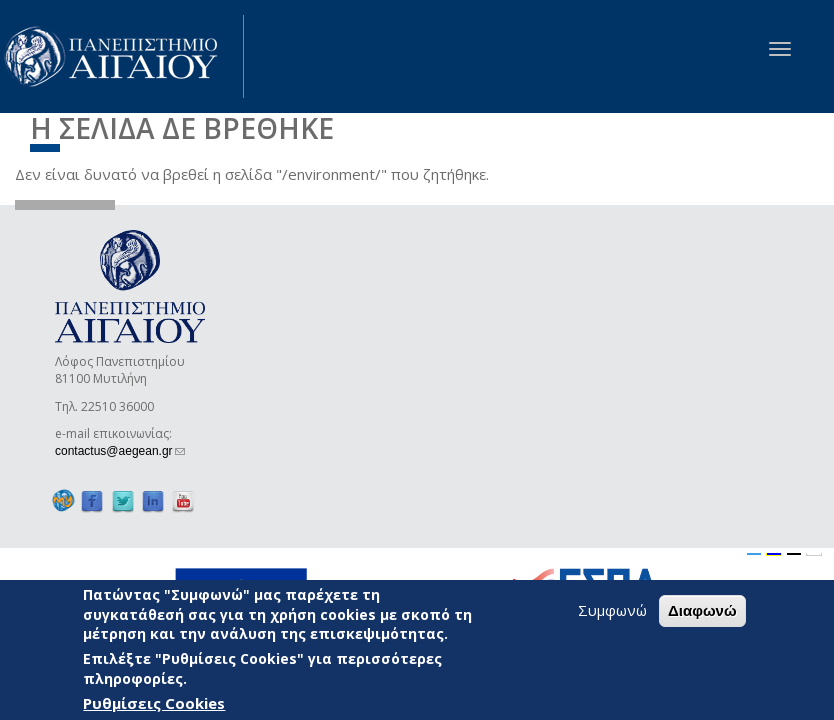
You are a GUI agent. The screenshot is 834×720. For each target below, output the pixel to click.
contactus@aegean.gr (120, 451)
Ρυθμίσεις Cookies (154, 703)
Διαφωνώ (702, 610)
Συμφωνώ (612, 610)
